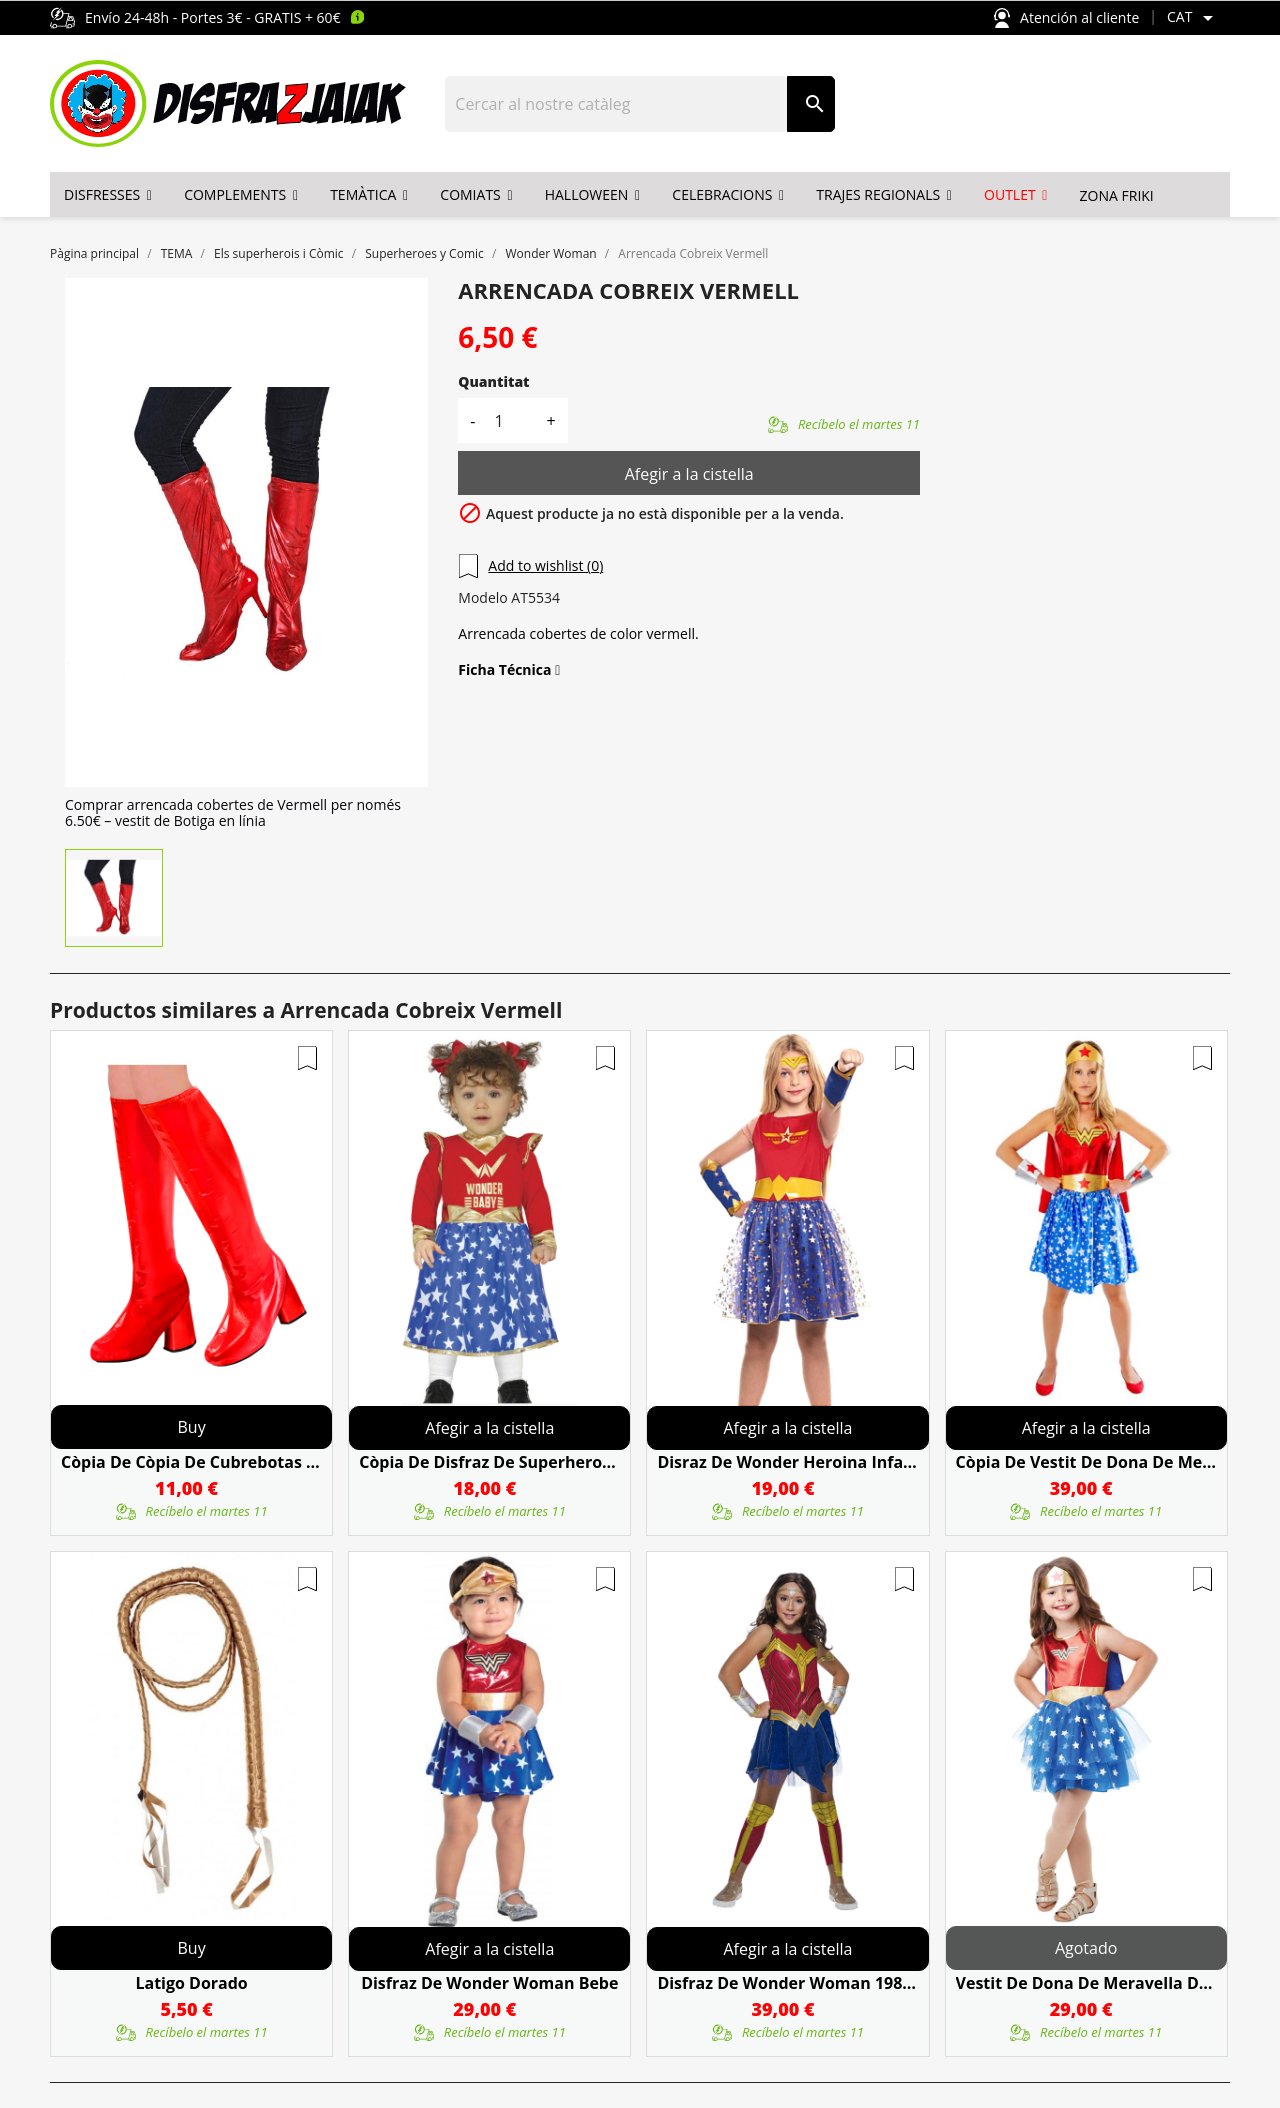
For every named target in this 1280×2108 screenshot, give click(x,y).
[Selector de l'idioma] (1193, 18)
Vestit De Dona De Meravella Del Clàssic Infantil (1086, 1983)
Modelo (482, 598)
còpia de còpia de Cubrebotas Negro (191, 1462)
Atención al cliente (1066, 18)
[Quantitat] (510, 420)
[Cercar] (616, 104)
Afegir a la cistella (689, 474)
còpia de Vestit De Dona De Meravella (1086, 1462)
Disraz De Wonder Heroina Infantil (787, 1462)
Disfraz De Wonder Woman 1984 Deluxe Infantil (787, 1983)
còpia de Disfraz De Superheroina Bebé (489, 1462)
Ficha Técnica (509, 670)
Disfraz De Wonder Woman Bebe (489, 1983)
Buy (192, 1427)
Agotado (1086, 1948)
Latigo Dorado (191, 1983)
